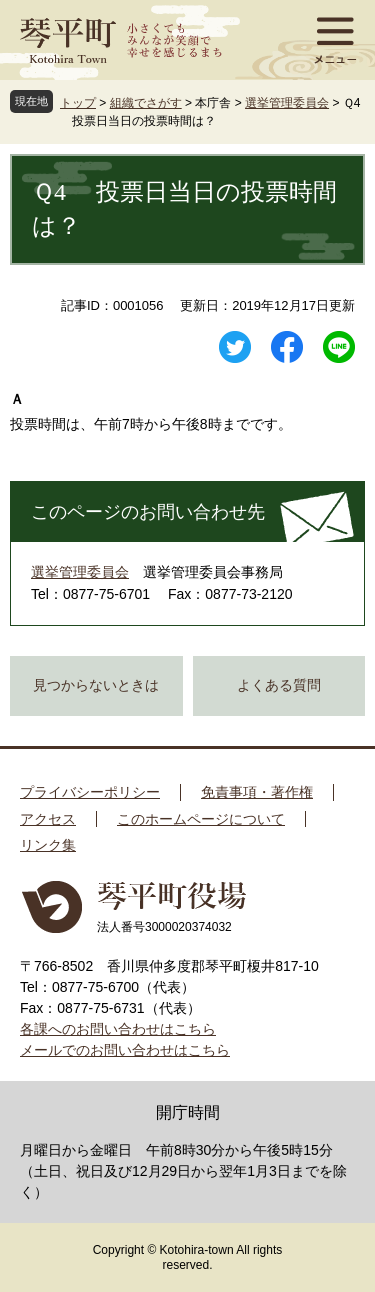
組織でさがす (146, 103)
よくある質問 (279, 685)
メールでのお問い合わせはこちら (125, 1050)
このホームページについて (201, 819)
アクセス (48, 819)
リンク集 (48, 845)
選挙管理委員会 (287, 103)
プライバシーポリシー (90, 792)
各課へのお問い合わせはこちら (118, 1029)
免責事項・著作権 (257, 792)
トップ (78, 103)
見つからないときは (96, 685)
